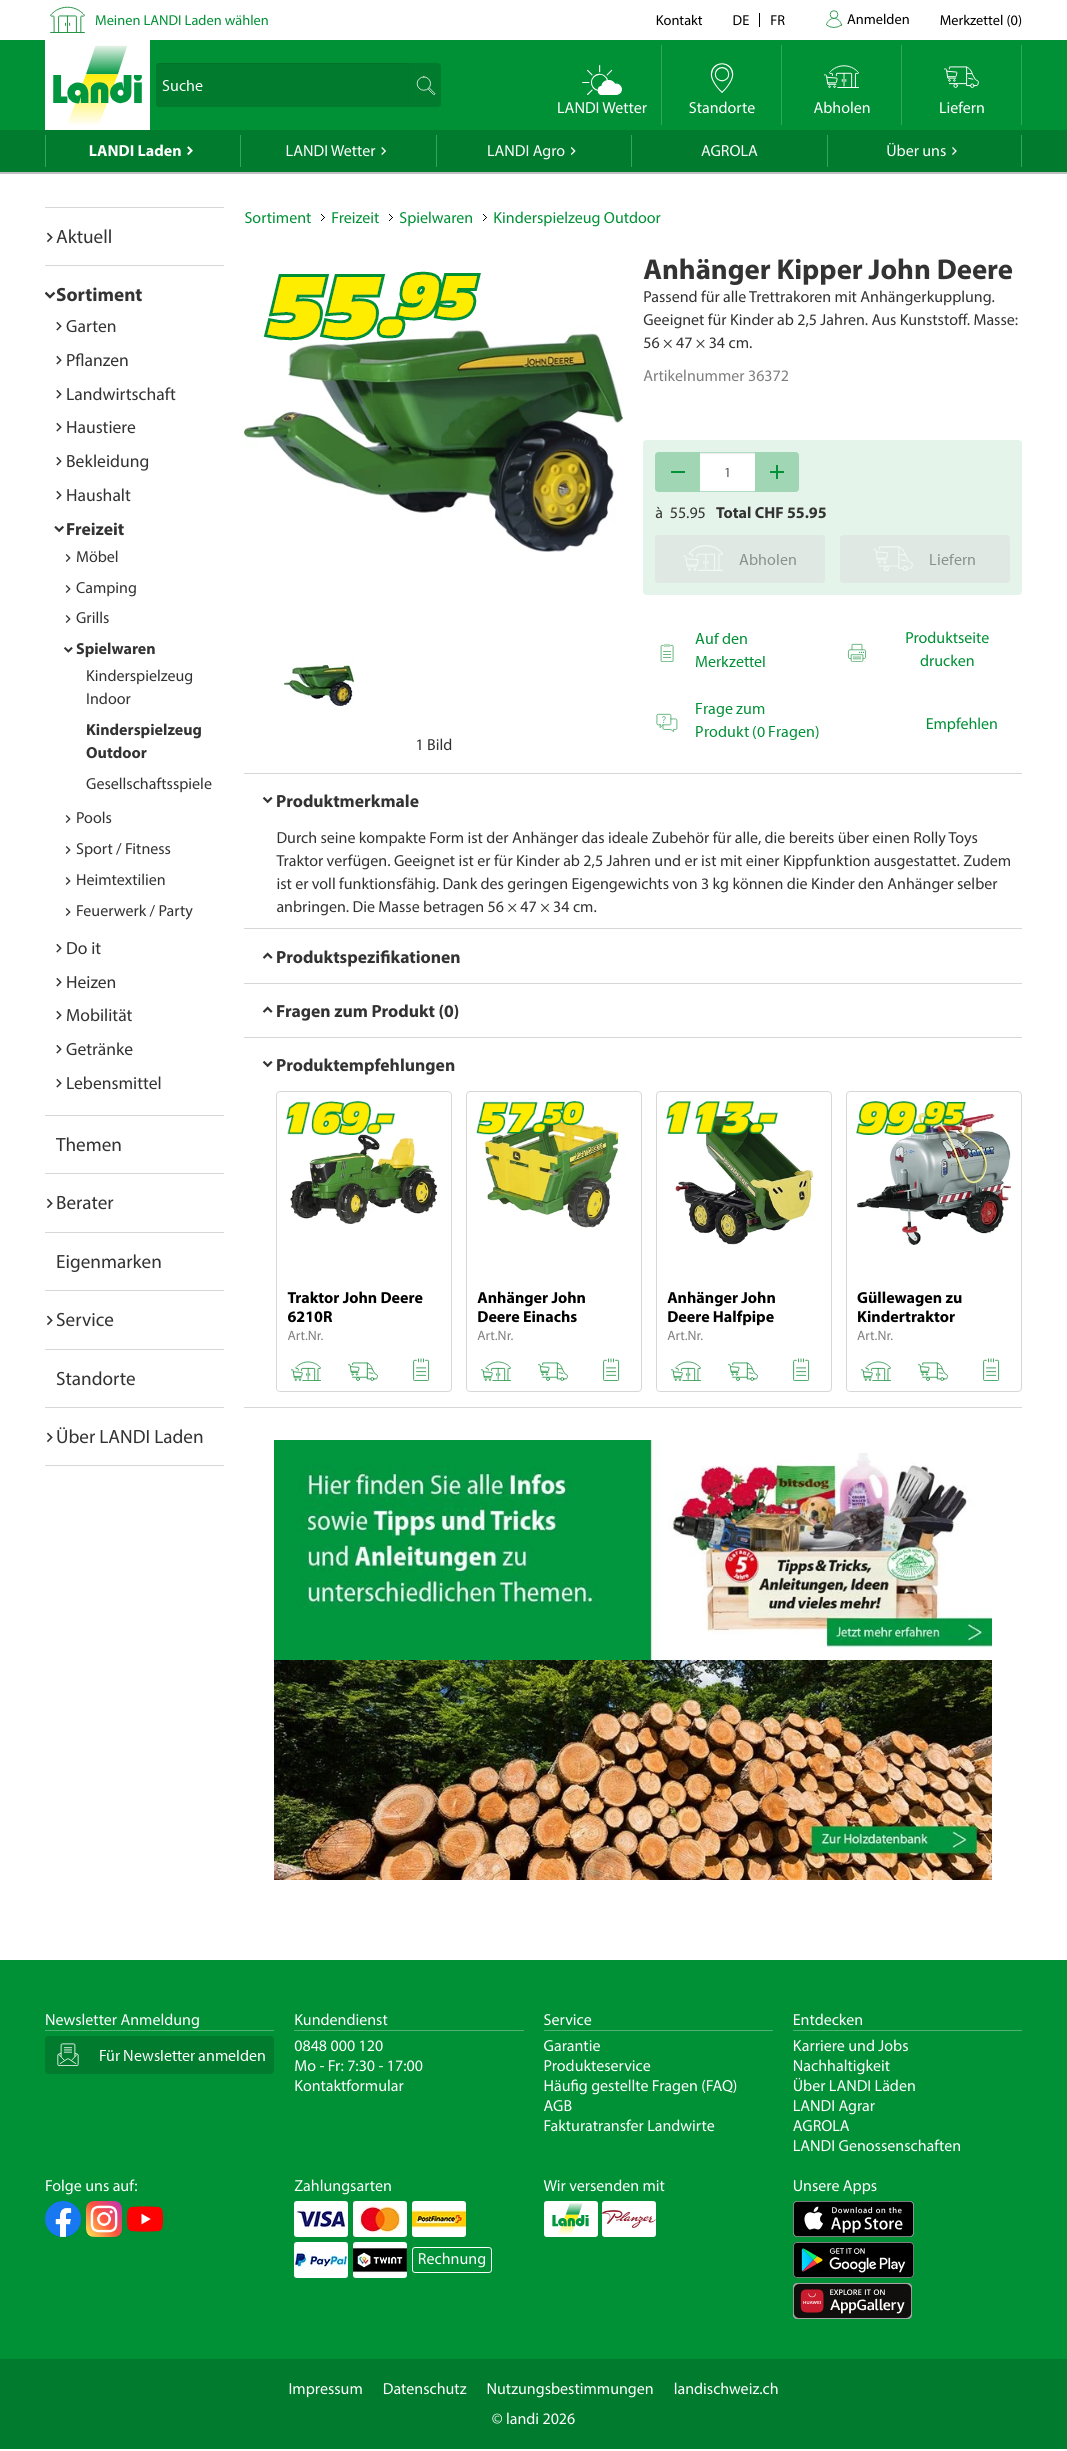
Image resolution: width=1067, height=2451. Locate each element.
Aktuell (84, 236)
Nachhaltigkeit (841, 2066)
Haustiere (101, 426)
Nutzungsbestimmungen (570, 2389)
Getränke (99, 1048)
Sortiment (99, 294)
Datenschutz (425, 2389)
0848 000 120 (338, 2046)
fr (777, 19)
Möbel (97, 557)
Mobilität (99, 1014)
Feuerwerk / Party (134, 911)
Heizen (91, 981)
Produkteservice (597, 2066)
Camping (106, 588)
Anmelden (878, 18)
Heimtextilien (121, 880)
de (741, 19)
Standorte (96, 1378)
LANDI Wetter (331, 151)
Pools (94, 818)
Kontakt (679, 19)
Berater (85, 1202)
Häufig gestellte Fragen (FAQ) (641, 2086)
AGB (558, 2106)
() (981, 19)
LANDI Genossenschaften (877, 2146)
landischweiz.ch (726, 2389)
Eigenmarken (109, 1261)
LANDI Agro (526, 151)
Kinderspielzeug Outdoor (577, 218)
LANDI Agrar (834, 2106)
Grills (92, 618)
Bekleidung (107, 460)
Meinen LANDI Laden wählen (182, 19)
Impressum (325, 2389)
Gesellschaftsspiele (149, 784)
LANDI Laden (135, 151)
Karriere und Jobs (851, 2046)
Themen (89, 1144)
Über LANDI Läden (854, 2086)
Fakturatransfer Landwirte (629, 2126)
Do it (83, 947)
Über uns (916, 151)
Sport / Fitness (123, 849)
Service (85, 1319)
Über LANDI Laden (130, 1436)
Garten (91, 325)
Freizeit (95, 528)
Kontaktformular (349, 2086)
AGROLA (729, 151)
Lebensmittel (114, 1082)
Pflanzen (97, 359)
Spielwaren (116, 649)
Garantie (572, 2046)
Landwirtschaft (121, 393)
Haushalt (98, 494)
